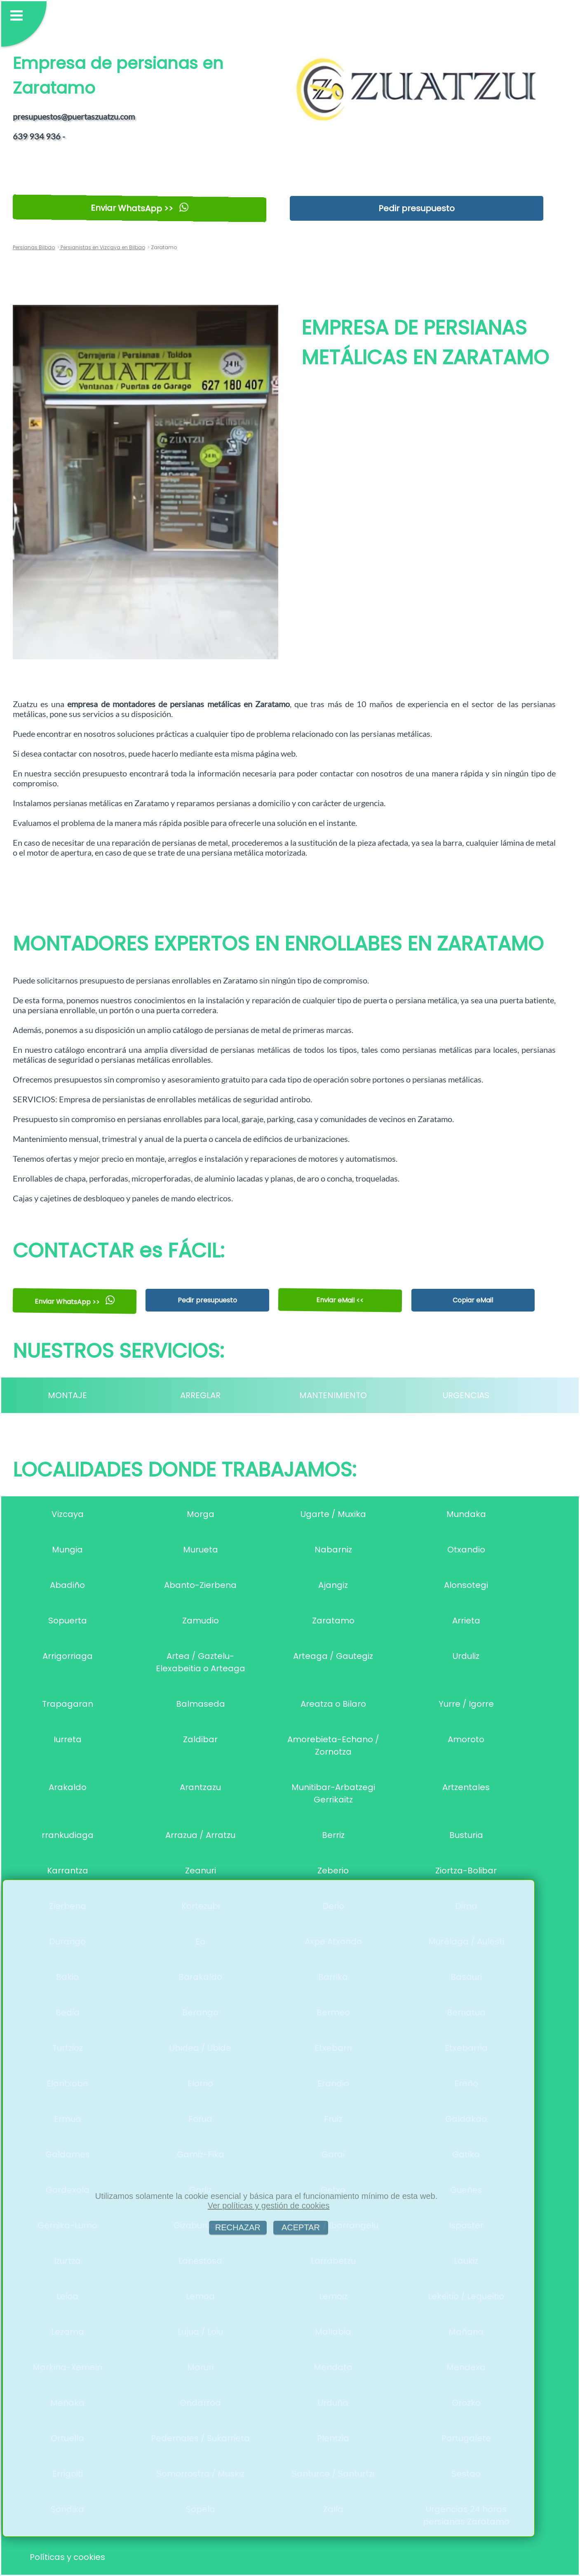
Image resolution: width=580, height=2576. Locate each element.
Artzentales (466, 1787)
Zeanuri (200, 1870)
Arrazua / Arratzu (200, 1835)
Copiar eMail (473, 1300)
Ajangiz (333, 1585)
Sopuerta (67, 1620)
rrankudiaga (68, 1835)
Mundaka (466, 1514)
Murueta (200, 1549)
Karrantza (67, 1870)
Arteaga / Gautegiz (333, 1656)
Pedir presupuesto (416, 208)
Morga (200, 1514)
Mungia (67, 1549)
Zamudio (200, 1620)
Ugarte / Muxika (333, 1514)
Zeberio (333, 1870)
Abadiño (67, 1585)
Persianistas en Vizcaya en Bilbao (102, 247)
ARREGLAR (200, 1395)
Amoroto (466, 1739)
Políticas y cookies (67, 2557)
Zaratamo (333, 1620)
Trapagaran (67, 1704)
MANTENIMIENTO (333, 1395)
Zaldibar (200, 1739)
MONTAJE (67, 1395)
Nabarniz (333, 1549)
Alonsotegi (466, 1585)
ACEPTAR (300, 2227)
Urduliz (466, 1656)
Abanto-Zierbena (200, 1585)
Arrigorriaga (67, 1656)
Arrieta (466, 1620)
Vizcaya (68, 1514)
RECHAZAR (238, 2227)
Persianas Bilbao (34, 247)
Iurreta (68, 1739)
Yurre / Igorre (466, 1704)
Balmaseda (200, 1704)
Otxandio (466, 1549)
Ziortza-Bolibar (466, 1870)
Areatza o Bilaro (333, 1704)
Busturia (466, 1835)
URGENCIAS (466, 1395)
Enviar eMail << (340, 1300)
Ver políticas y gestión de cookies (269, 2205)
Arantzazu (200, 1787)
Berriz (333, 1835)
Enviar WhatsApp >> (139, 208)
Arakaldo (68, 1787)
